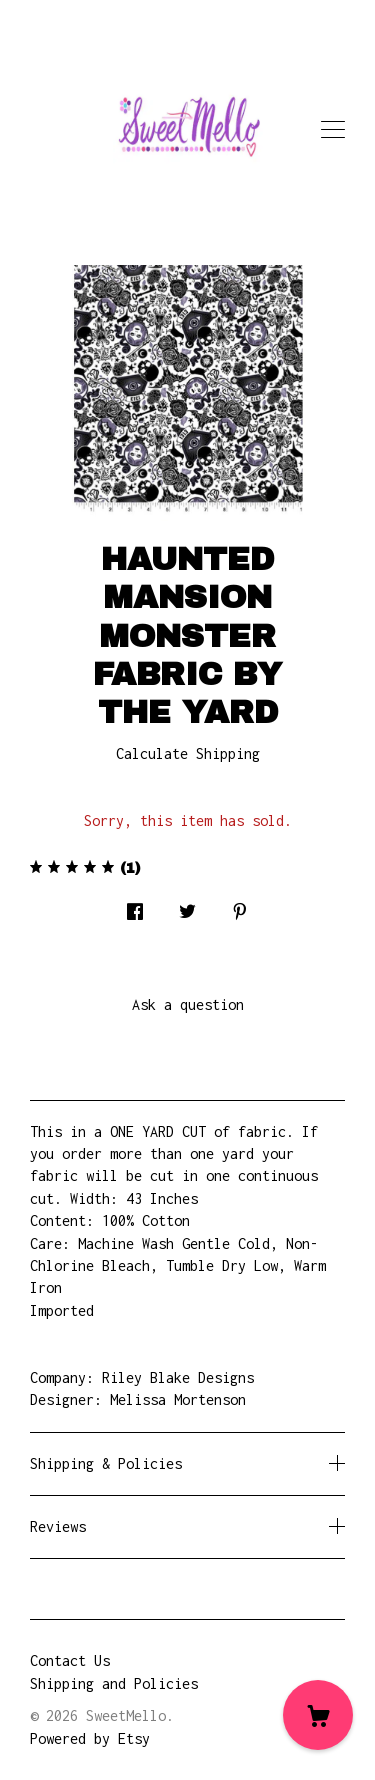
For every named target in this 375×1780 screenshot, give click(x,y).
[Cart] (318, 1715)
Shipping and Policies (114, 1683)
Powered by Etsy (90, 1738)
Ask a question (188, 1004)
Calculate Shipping (188, 753)
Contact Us (70, 1660)
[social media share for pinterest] (240, 906)
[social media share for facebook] (135, 906)
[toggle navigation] (333, 130)
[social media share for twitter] (187, 906)
